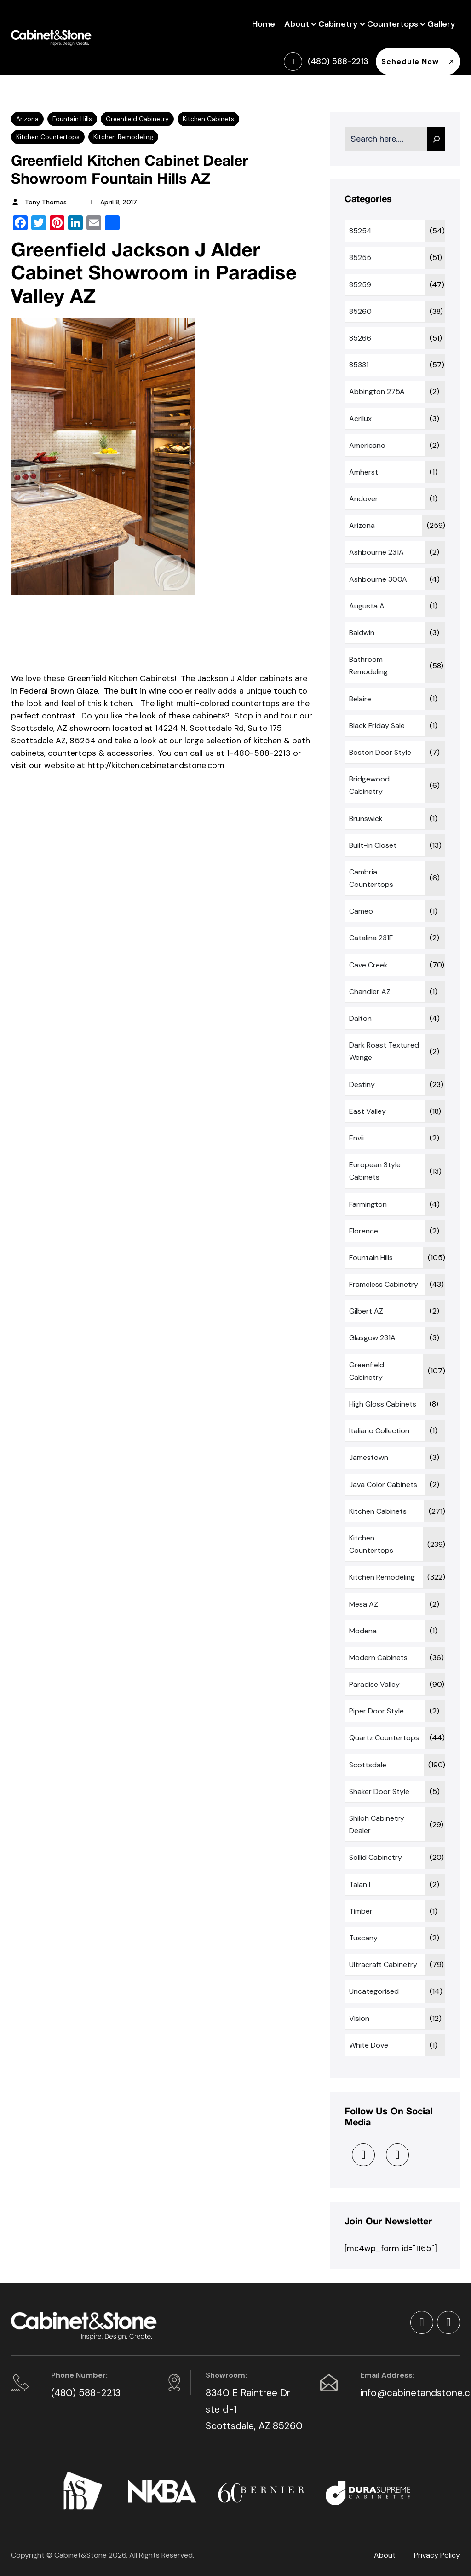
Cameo (361, 911)
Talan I (359, 1884)
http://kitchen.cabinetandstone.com (155, 765)
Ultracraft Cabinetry (383, 1964)
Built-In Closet (372, 845)
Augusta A (367, 606)
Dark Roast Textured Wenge (384, 1051)
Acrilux (360, 418)
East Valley (367, 1111)
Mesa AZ (363, 1604)
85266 (360, 338)
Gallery (441, 23)
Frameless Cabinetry (383, 1284)
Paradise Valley (374, 1684)
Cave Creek (368, 965)
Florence (363, 1231)
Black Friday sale (377, 725)
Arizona (27, 119)
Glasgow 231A (372, 1338)
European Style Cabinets (375, 1171)
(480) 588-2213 (86, 2392)
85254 (360, 231)
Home (263, 23)
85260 (360, 311)
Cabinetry (338, 22)
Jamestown (368, 1457)
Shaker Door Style (379, 1791)
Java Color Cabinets (383, 1484)
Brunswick (366, 818)
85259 (360, 284)
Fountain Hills (72, 119)
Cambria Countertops (371, 878)
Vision (359, 2018)
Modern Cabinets (378, 1657)
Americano (367, 445)
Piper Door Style (376, 1711)
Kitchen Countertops (48, 137)
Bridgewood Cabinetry (369, 785)
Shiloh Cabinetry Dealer (376, 1824)
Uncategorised (374, 1991)
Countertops (392, 22)
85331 (358, 365)
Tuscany (363, 1938)
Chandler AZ (370, 991)
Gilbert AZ (366, 1311)
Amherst (363, 472)
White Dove (368, 2045)
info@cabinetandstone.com (409, 2392)
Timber (361, 1911)
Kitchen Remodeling (123, 137)
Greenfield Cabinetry (137, 119)
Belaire (360, 699)
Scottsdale (367, 1765)
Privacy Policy (437, 2555)
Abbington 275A (377, 391)
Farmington (368, 1204)
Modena (363, 1631)
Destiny (362, 1084)
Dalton (360, 1018)
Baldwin (361, 632)
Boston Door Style (380, 752)
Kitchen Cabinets (208, 119)
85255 (360, 257)
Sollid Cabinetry (375, 1857)
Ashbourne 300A (378, 579)
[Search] (436, 139)
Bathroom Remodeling (368, 665)
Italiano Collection (379, 1431)
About (296, 22)
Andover (363, 499)
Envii (356, 1138)
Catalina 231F (371, 938)
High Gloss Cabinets (382, 1404)
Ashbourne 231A (376, 552)
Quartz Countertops (384, 1737)
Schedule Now (417, 61)
